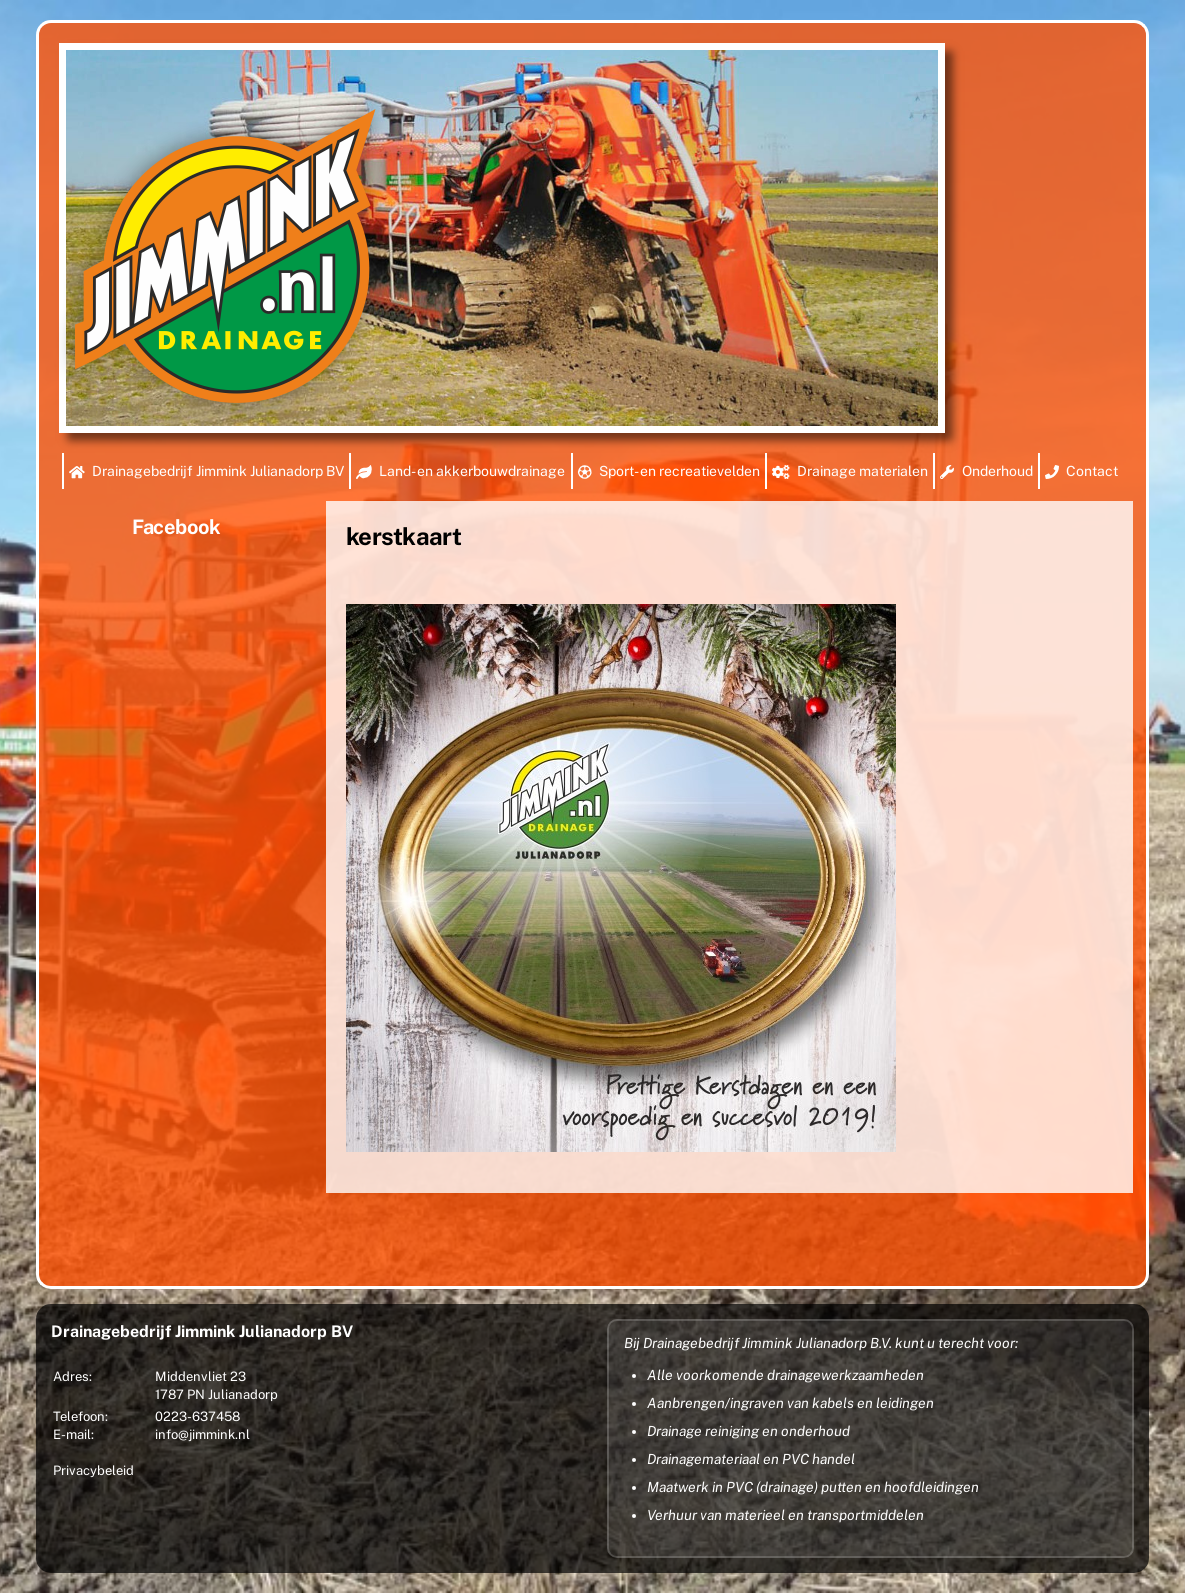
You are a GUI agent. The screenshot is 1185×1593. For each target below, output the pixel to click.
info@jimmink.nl (202, 1434)
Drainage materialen (850, 471)
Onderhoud (986, 471)
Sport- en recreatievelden (669, 471)
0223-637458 (197, 1416)
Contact (1081, 471)
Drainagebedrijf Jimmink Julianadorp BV (206, 471)
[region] (502, 238)
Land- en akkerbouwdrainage (460, 471)
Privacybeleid (93, 1470)
